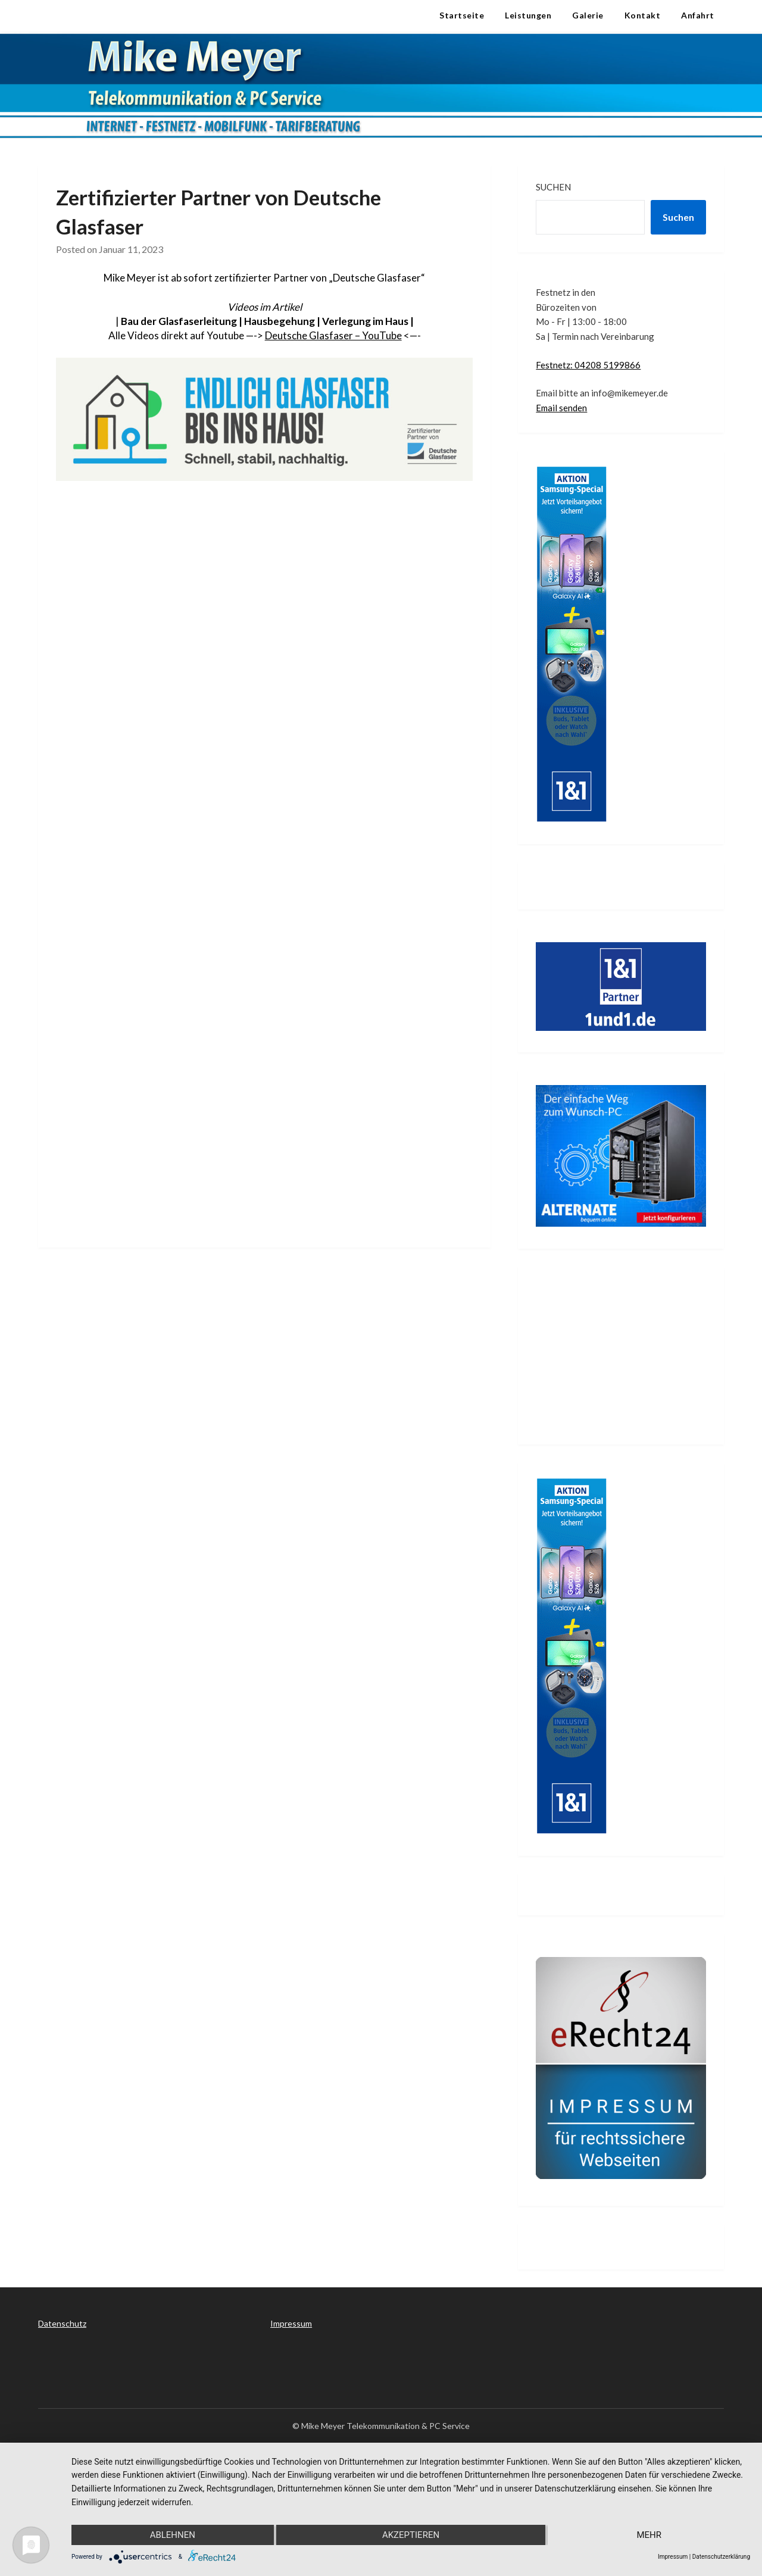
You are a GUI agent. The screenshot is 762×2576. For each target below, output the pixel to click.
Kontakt (642, 15)
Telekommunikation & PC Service (135, 15)
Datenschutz (62, 2323)
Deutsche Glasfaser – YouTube (333, 335)
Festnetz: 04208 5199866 (588, 364)
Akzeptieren (410, 2535)
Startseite (461, 15)
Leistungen (528, 15)
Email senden (561, 407)
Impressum (291, 2323)
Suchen (553, 187)
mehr (648, 2535)
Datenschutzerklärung (721, 2556)
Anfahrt (697, 15)
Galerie (588, 15)
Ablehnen (172, 2535)
